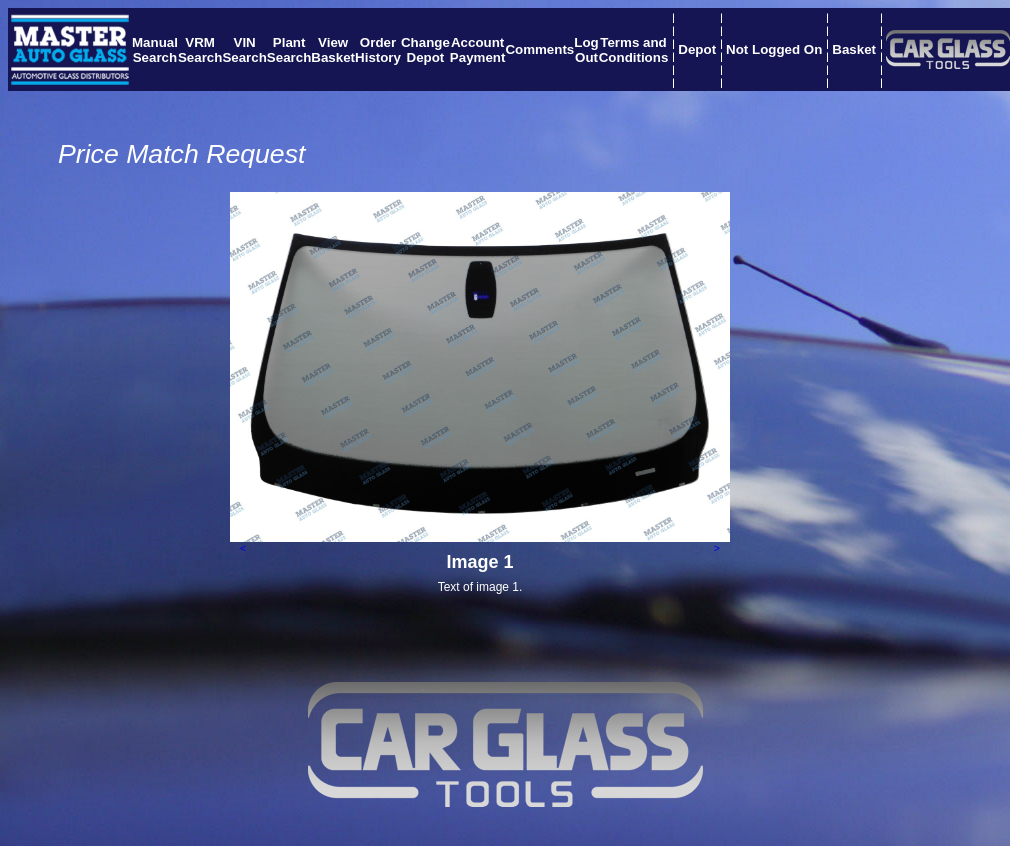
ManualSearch (155, 50)
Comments (539, 49)
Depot (697, 49)
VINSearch (244, 50)
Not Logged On (774, 49)
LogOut (586, 50)
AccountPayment (478, 50)
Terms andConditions (634, 50)
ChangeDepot (425, 50)
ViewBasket (333, 50)
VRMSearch (200, 50)
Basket (854, 49)
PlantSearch (289, 50)
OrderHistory (378, 50)
